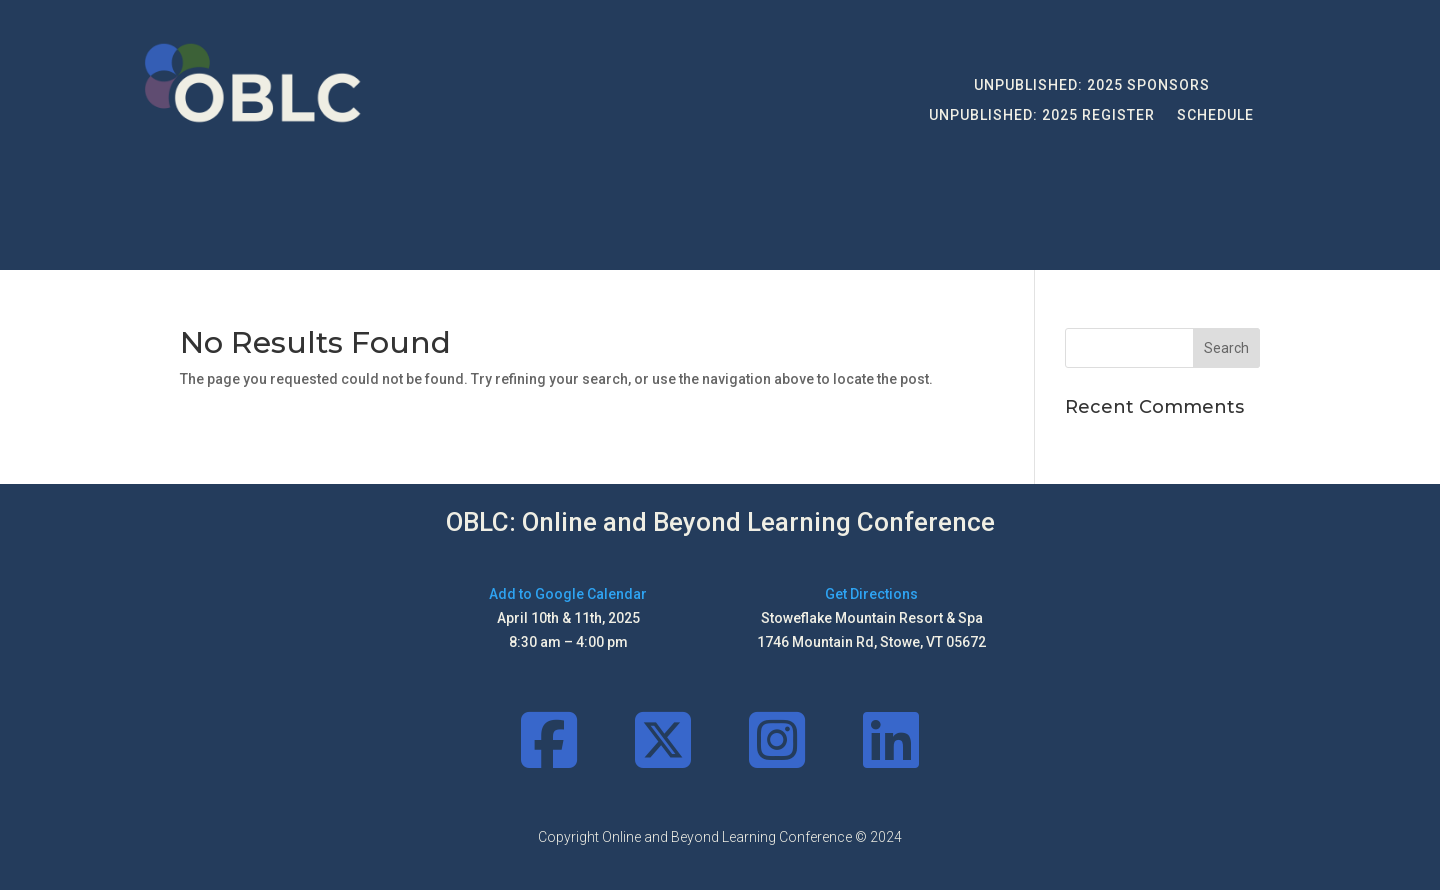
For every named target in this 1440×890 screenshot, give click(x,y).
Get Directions (871, 594)
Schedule (1215, 115)
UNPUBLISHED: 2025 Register (1042, 115)
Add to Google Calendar (568, 594)
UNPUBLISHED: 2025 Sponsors (1092, 85)
